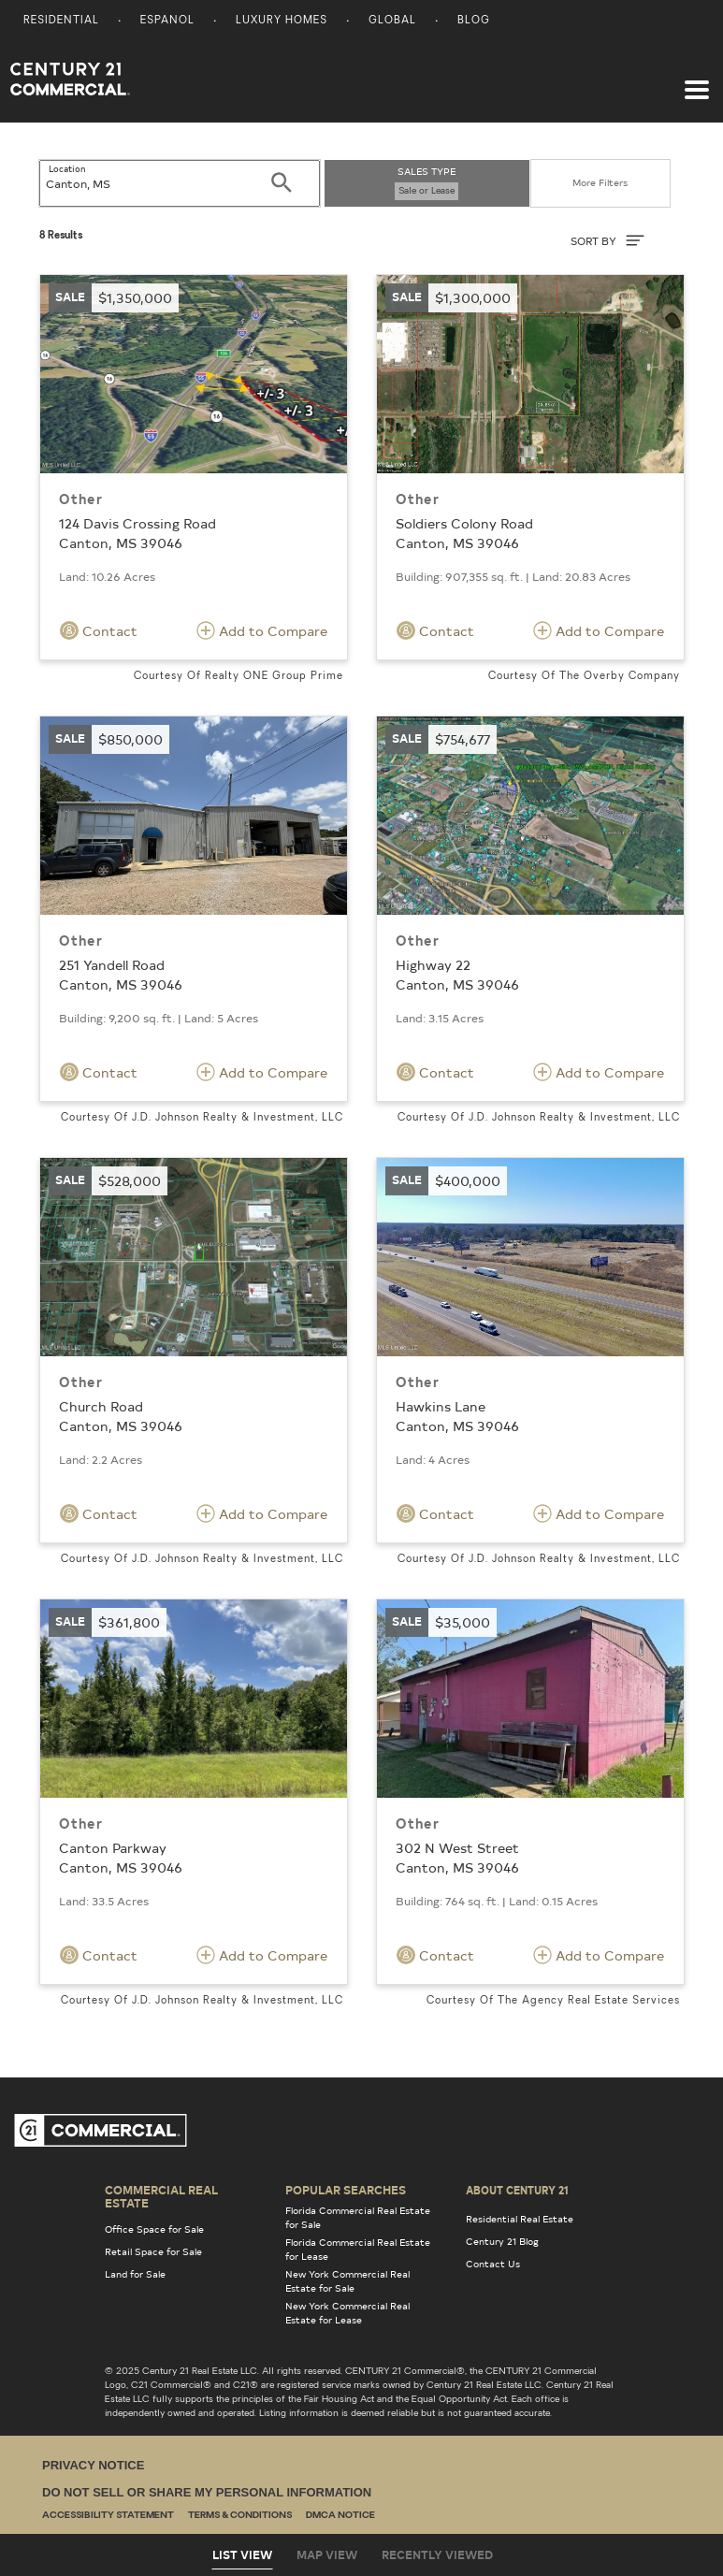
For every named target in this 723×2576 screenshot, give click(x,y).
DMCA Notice (340, 2516)
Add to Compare (261, 630)
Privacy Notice (93, 2465)
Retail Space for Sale (153, 2251)
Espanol (167, 21)
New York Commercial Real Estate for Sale (347, 2280)
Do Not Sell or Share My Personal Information (206, 2492)
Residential (61, 21)
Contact (98, 630)
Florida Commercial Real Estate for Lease (357, 2249)
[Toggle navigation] (697, 80)
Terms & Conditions (240, 2516)
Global (392, 21)
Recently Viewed (437, 2554)
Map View (326, 2554)
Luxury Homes (281, 21)
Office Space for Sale (154, 2229)
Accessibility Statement (108, 2516)
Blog (473, 21)
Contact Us (493, 2263)
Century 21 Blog (502, 2241)
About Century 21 (517, 2189)
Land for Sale (135, 2273)
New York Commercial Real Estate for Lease (347, 2312)
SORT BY (607, 240)
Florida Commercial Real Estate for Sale (357, 2217)
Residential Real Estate (519, 2218)
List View (242, 2554)
